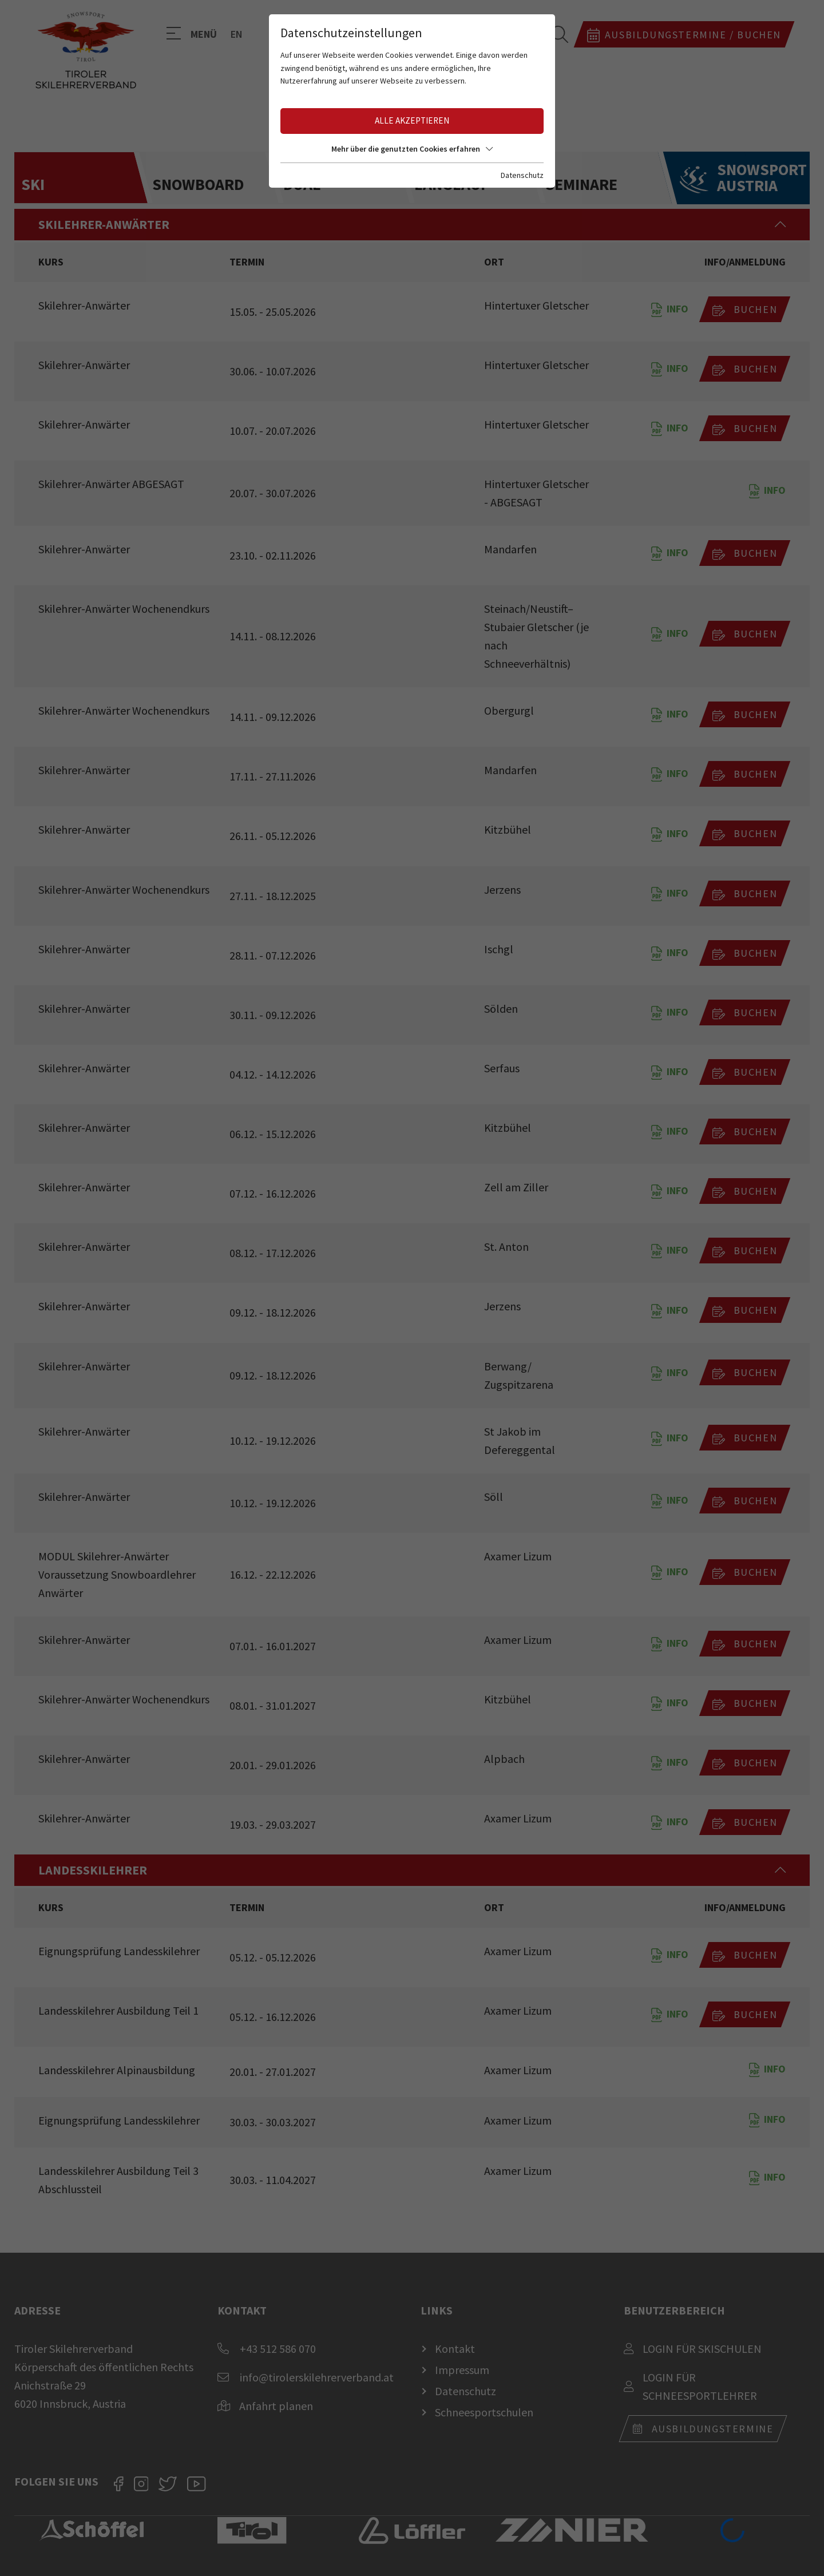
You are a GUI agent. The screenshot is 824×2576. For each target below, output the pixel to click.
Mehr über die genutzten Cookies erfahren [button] (412, 149)
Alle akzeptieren (412, 120)
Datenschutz (522, 175)
